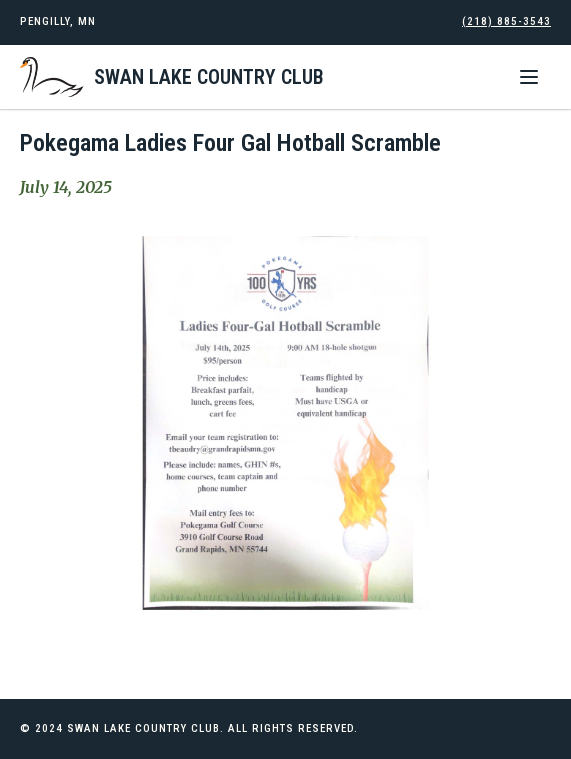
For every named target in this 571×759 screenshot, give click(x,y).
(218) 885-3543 (506, 21)
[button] (529, 77)
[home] (172, 77)
